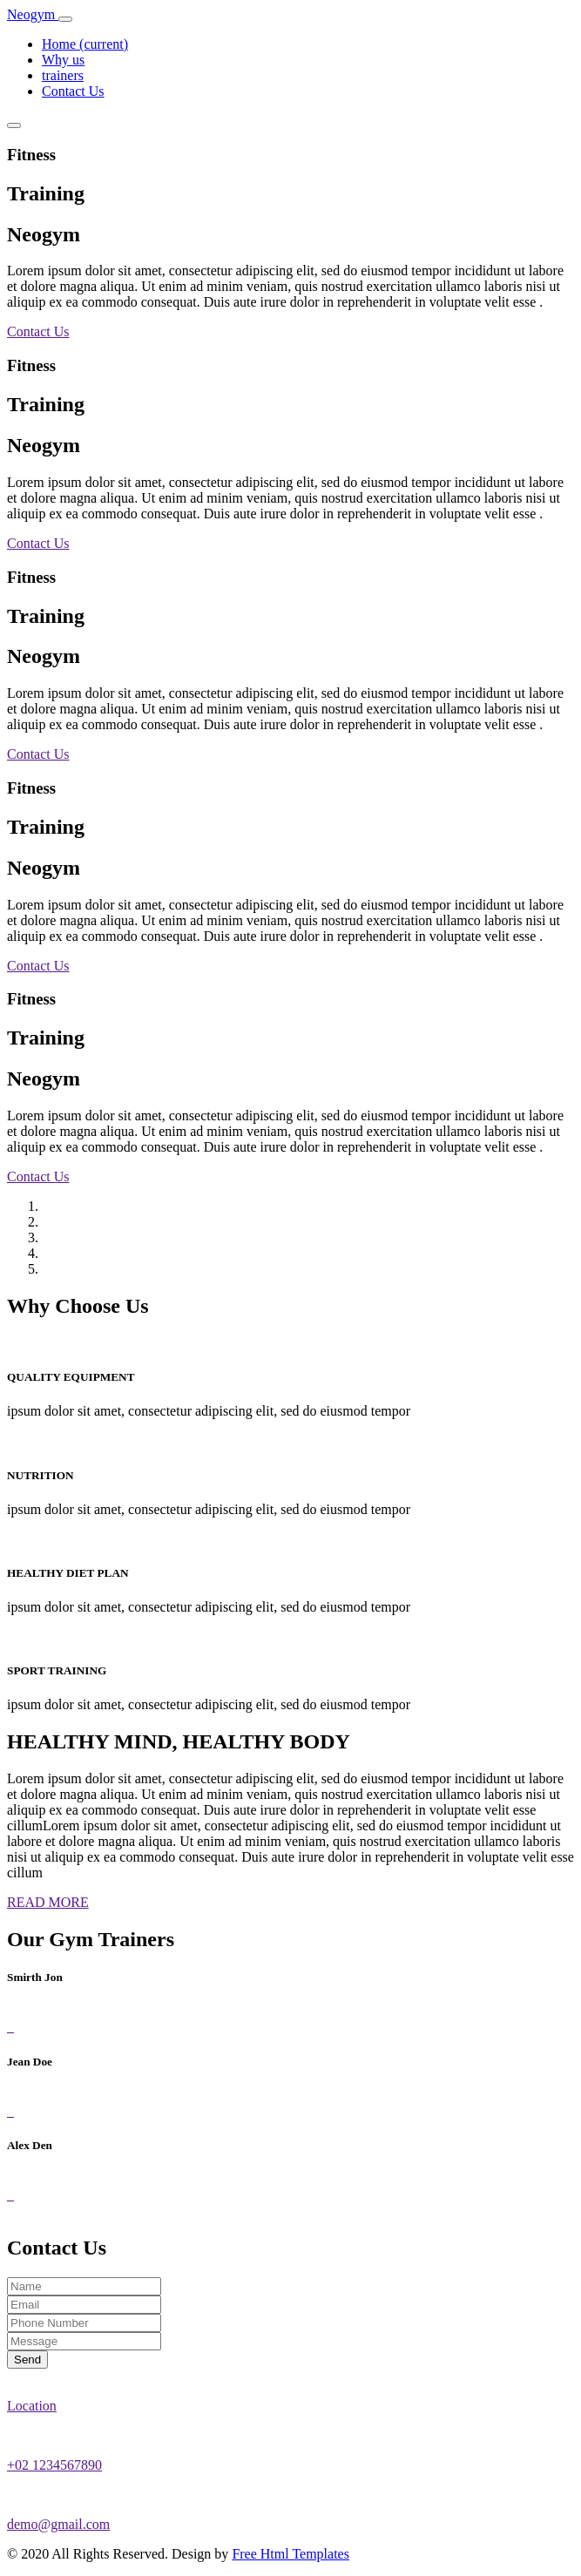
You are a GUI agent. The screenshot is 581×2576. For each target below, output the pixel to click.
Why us (63, 59)
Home (85, 44)
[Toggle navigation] (65, 19)
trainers (63, 75)
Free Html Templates (290, 2553)
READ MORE (48, 1902)
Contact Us (73, 91)
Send (27, 2359)
